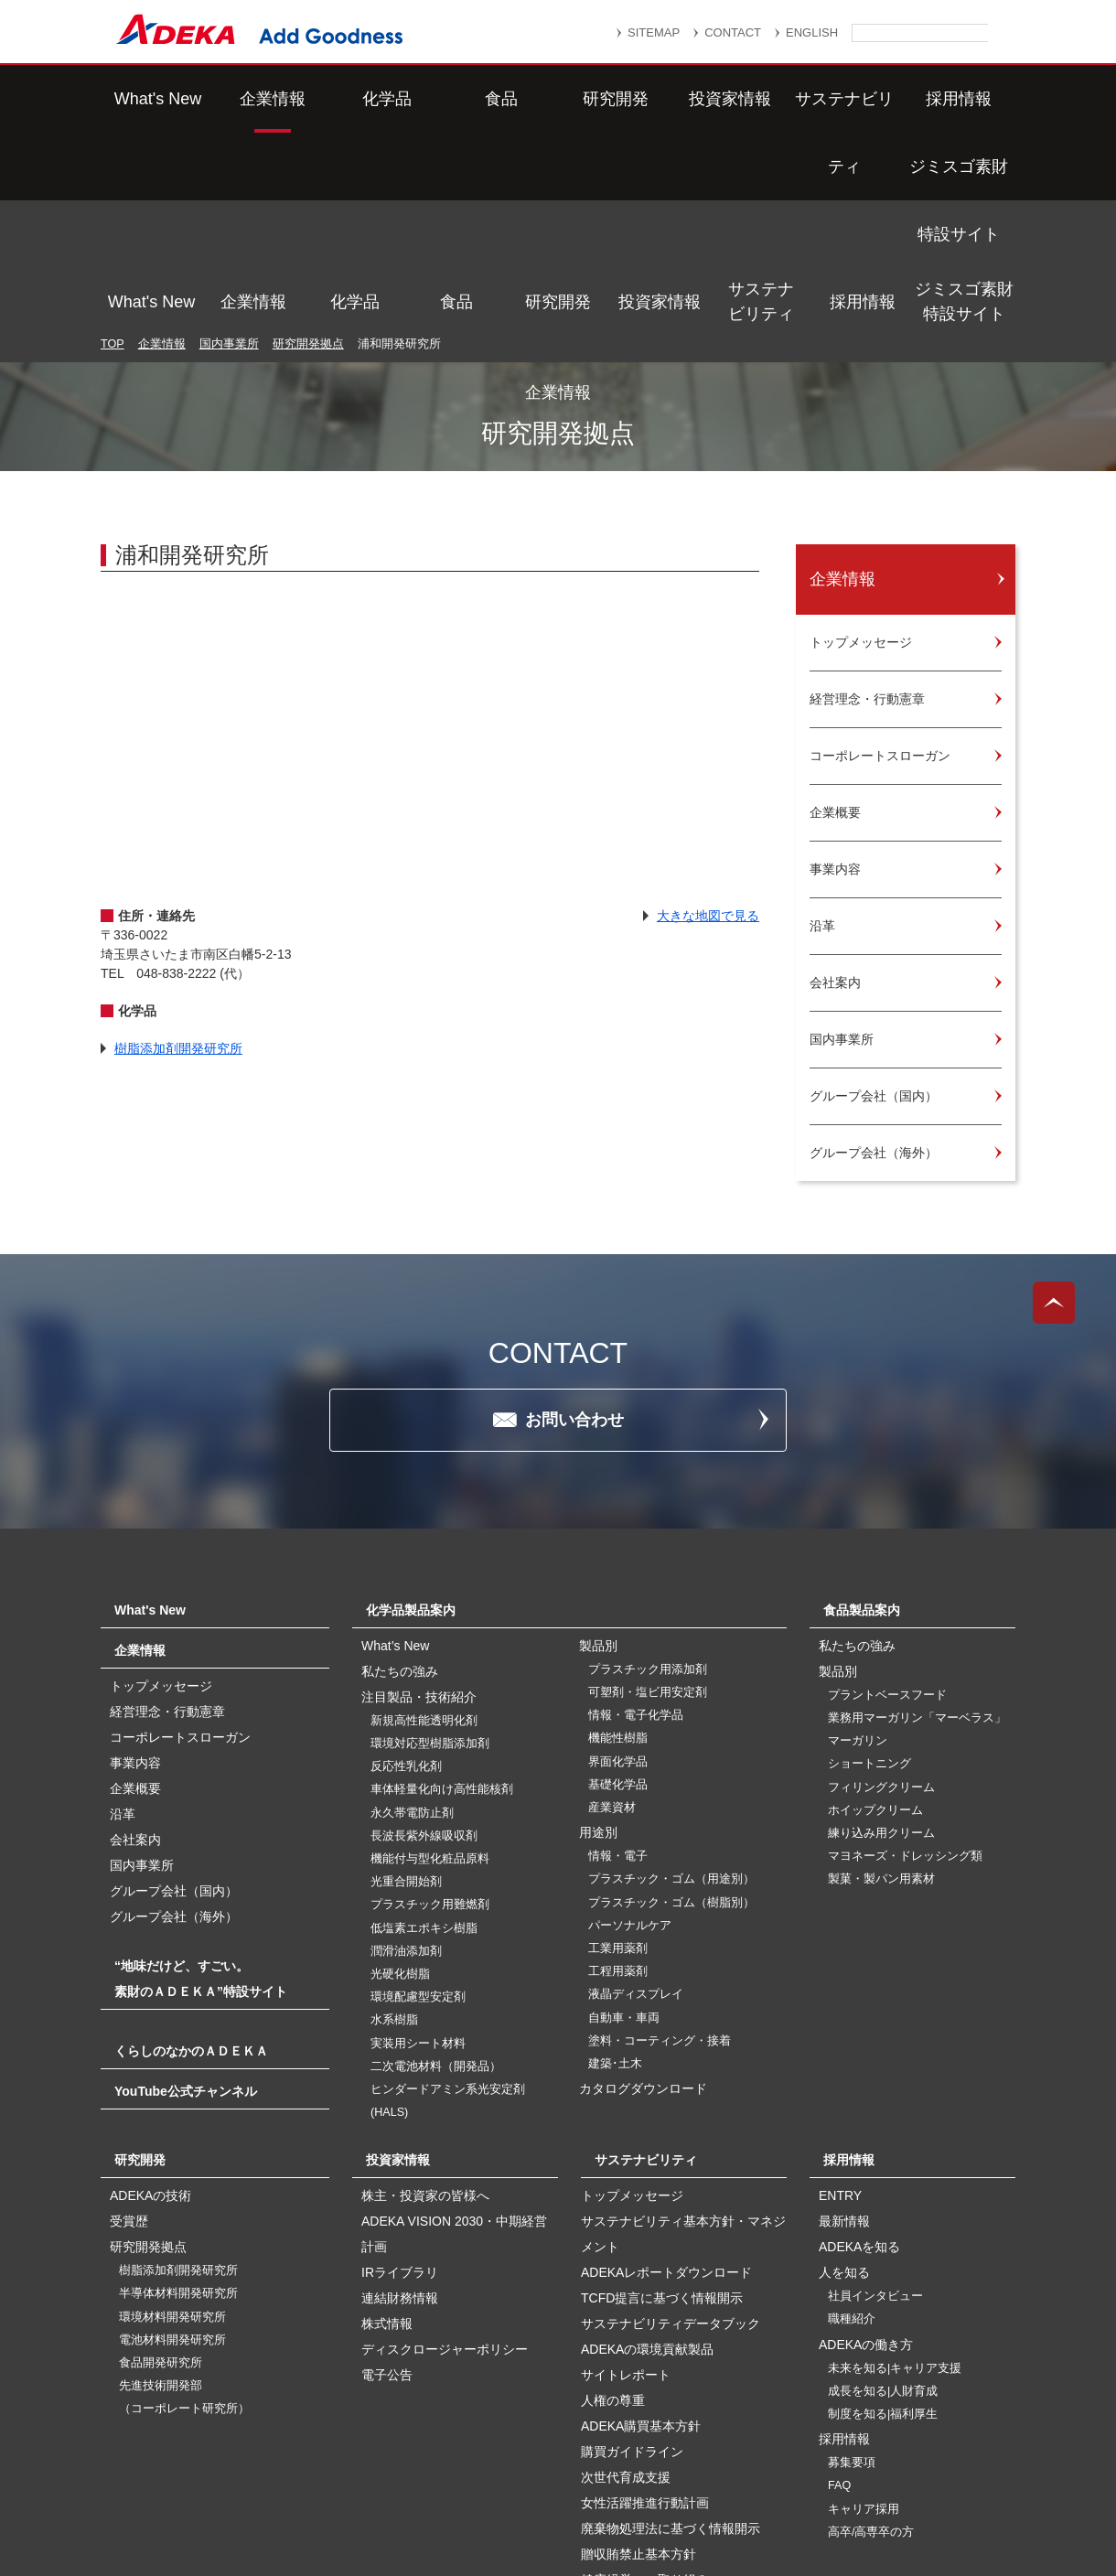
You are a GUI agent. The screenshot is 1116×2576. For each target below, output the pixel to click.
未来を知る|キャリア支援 (894, 2174)
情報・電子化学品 (635, 1521)
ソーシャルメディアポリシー (859, 2495)
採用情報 (863, 99)
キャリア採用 (863, 2315)
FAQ (839, 2291)
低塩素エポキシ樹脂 (424, 1734)
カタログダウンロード (643, 1894)
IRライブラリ (399, 2078)
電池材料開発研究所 (172, 2146)
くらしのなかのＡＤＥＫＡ (191, 1857)
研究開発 (558, 99)
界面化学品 (618, 1568)
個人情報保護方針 (722, 2471)
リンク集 (482, 2471)
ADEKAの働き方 (866, 2150)
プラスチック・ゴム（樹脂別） (671, 1708)
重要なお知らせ (589, 2471)
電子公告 (387, 2181)
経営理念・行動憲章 (167, 1517)
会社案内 (135, 1645)
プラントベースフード (887, 1501)
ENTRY (840, 2001)
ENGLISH (812, 32)
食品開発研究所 (160, 2169)
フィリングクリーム (881, 1593)
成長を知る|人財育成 (883, 2197)
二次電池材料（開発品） (435, 1872)
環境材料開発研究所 (172, 2123)
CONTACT (732, 32)
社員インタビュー (875, 2102)
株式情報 (387, 2129)
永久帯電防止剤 (412, 1619)
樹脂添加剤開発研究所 (178, 854)
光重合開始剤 (406, 1687)
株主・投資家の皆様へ (425, 2001)
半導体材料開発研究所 (178, 2099)
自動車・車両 (624, 1824)
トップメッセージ (161, 1492)
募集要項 (851, 2268)
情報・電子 (618, 1662)
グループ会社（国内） (174, 1697)
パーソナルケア (629, 1731)
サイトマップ (381, 2471)
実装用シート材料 (418, 1849)
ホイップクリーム (875, 1616)
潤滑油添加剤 (406, 1757)
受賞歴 (129, 2027)
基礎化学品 (618, 1590)
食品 (456, 99)
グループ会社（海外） (174, 1722)
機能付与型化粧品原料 (429, 1664)
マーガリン (857, 1546)
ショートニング (869, 1569)
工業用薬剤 (618, 1754)
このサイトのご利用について (576, 2514)
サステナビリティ (761, 98)
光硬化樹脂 (400, 1780)
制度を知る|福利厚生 (883, 2220)
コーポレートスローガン (180, 1543)
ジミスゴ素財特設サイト (964, 98)
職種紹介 (851, 2125)
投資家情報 (659, 99)
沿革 (122, 1620)
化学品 (355, 99)
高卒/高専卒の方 (871, 2338)
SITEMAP (654, 32)
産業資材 (612, 1613)
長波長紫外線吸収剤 (424, 1642)
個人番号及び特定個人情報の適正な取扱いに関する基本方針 (347, 2495)
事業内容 (135, 1569)
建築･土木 (615, 1869)
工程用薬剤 (618, 1777)
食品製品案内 (861, 1416)
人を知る (844, 2078)
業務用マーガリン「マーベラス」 (917, 1524)
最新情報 (844, 2027)
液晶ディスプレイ (635, 1800)
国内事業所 (229, 150)
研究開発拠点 (308, 150)
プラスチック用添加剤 (647, 1475)
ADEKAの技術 (150, 2001)
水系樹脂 (394, 1825)
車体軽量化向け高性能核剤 (441, 1595)
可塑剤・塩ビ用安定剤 (647, 1498)
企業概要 (135, 1594)
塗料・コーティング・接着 (659, 1847)
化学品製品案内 (411, 1416)
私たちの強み (399, 1477)
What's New (151, 99)
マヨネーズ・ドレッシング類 (905, 1662)
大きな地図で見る (708, 721)
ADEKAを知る (859, 2052)
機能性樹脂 (618, 1544)
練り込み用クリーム (881, 1639)
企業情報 (253, 99)
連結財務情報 (399, 2104)
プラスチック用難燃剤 (429, 1710)
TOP (112, 150)
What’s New (395, 1451)
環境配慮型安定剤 (418, 1803)
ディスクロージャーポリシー (444, 2155)
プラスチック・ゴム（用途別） (671, 1685)
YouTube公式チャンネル (185, 1897)
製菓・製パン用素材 (881, 1685)
